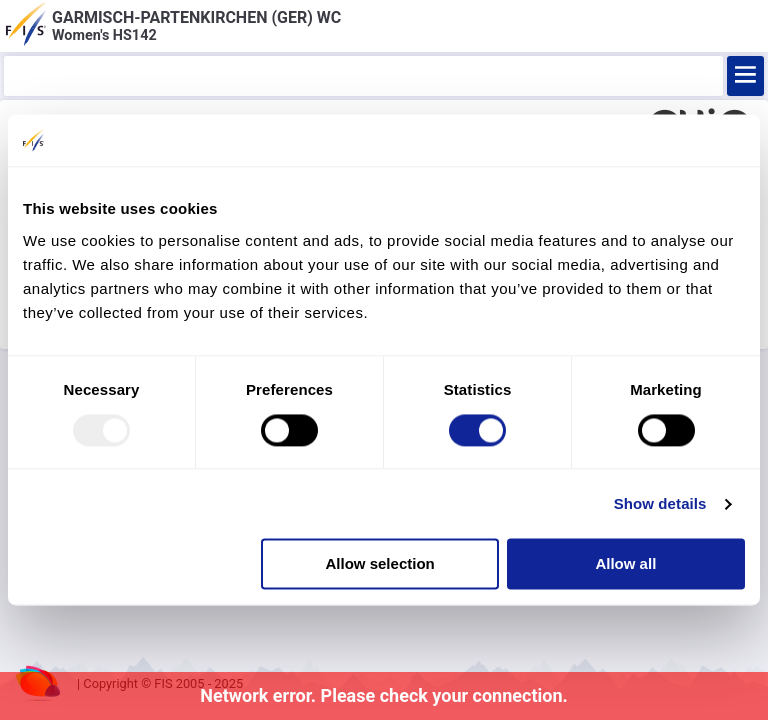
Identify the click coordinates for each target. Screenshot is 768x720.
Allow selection (380, 564)
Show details (660, 503)
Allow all (625, 564)
